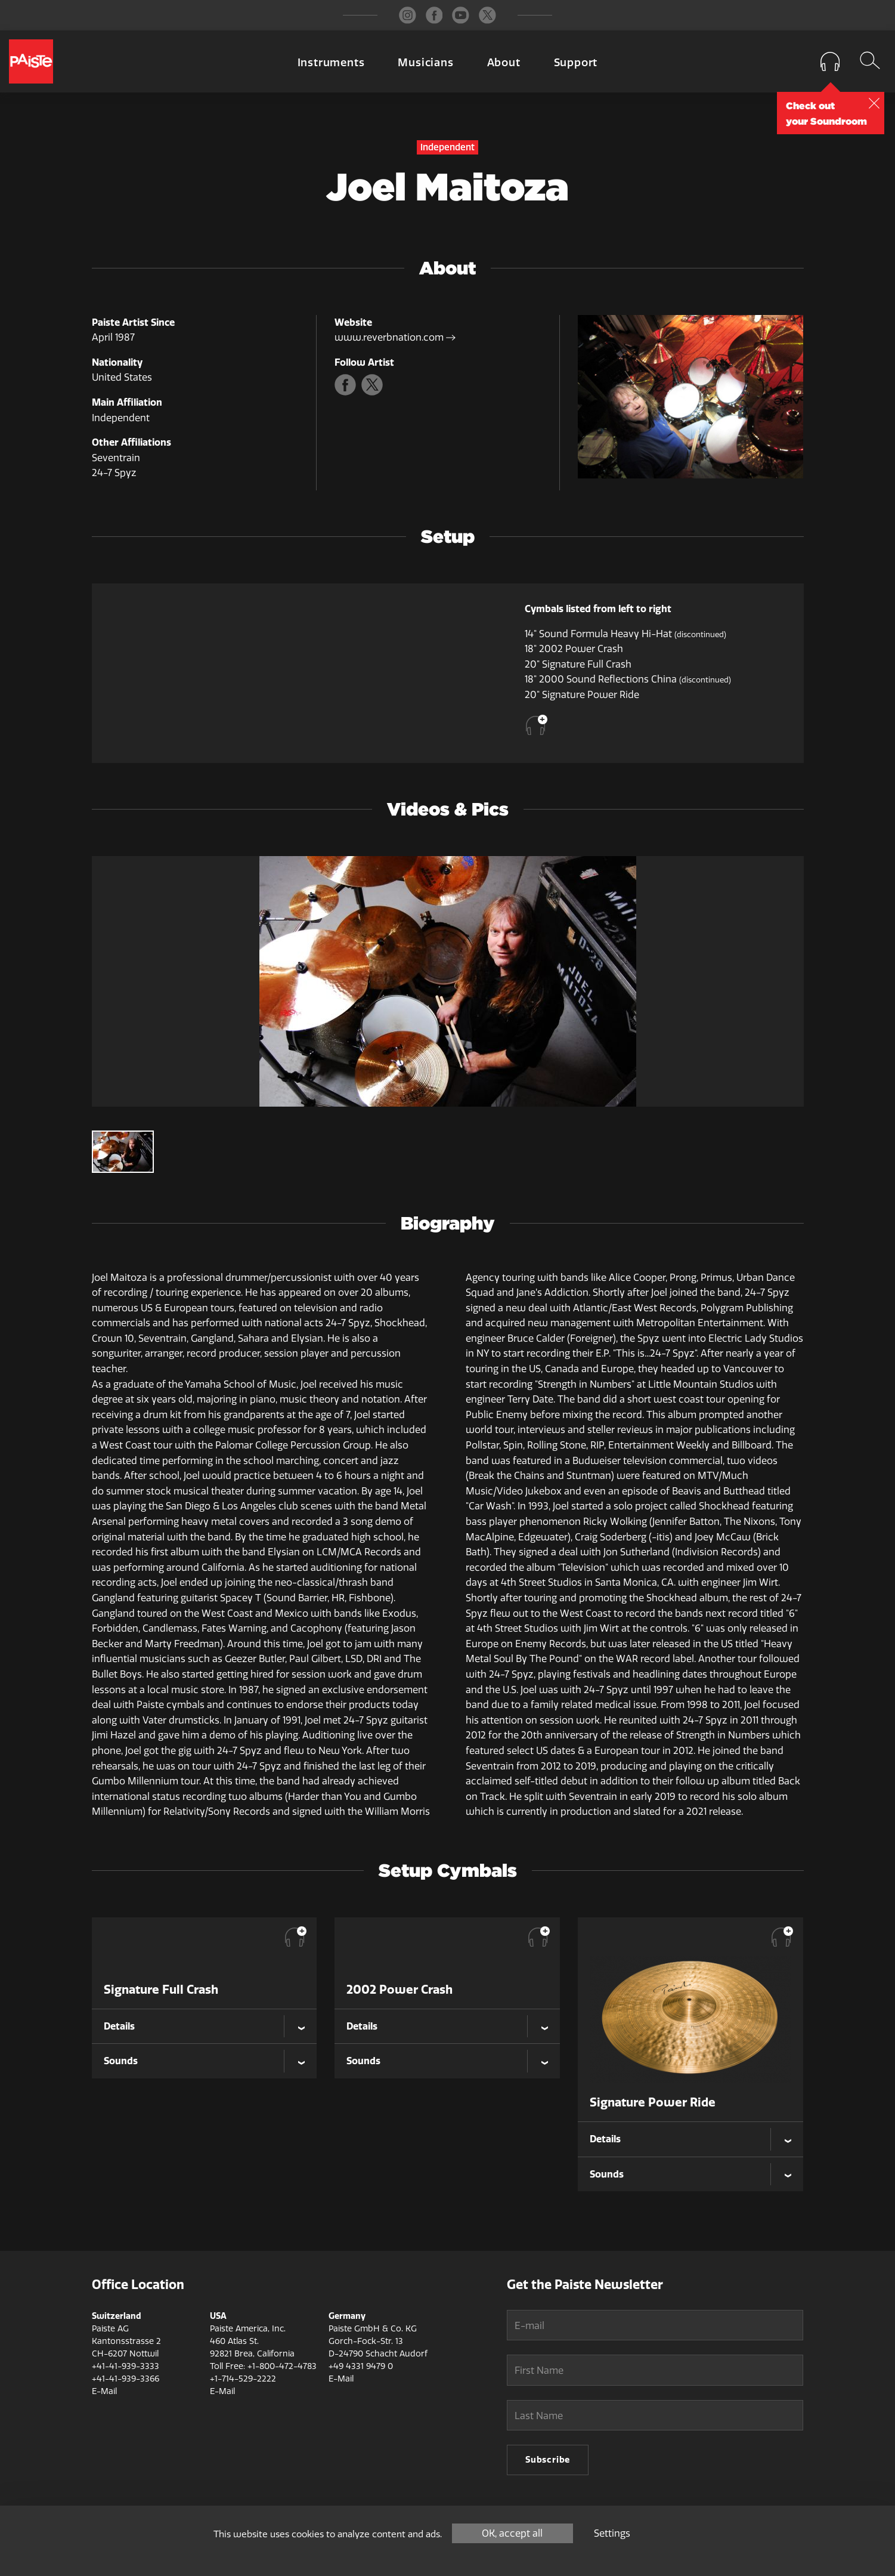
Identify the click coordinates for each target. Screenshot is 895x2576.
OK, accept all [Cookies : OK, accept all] (512, 2533)
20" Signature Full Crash (578, 664)
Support (576, 62)
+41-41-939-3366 (125, 2379)
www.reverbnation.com (395, 337)
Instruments (331, 62)
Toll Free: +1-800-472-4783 (263, 2366)
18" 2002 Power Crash (574, 648)
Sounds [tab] (121, 2061)
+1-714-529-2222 (243, 2379)
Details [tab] (119, 2026)
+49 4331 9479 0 (361, 2366)
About (504, 62)
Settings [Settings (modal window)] (612, 2533)
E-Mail (104, 2391)
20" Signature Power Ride (582, 694)
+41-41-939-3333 (125, 2366)
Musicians (425, 62)
